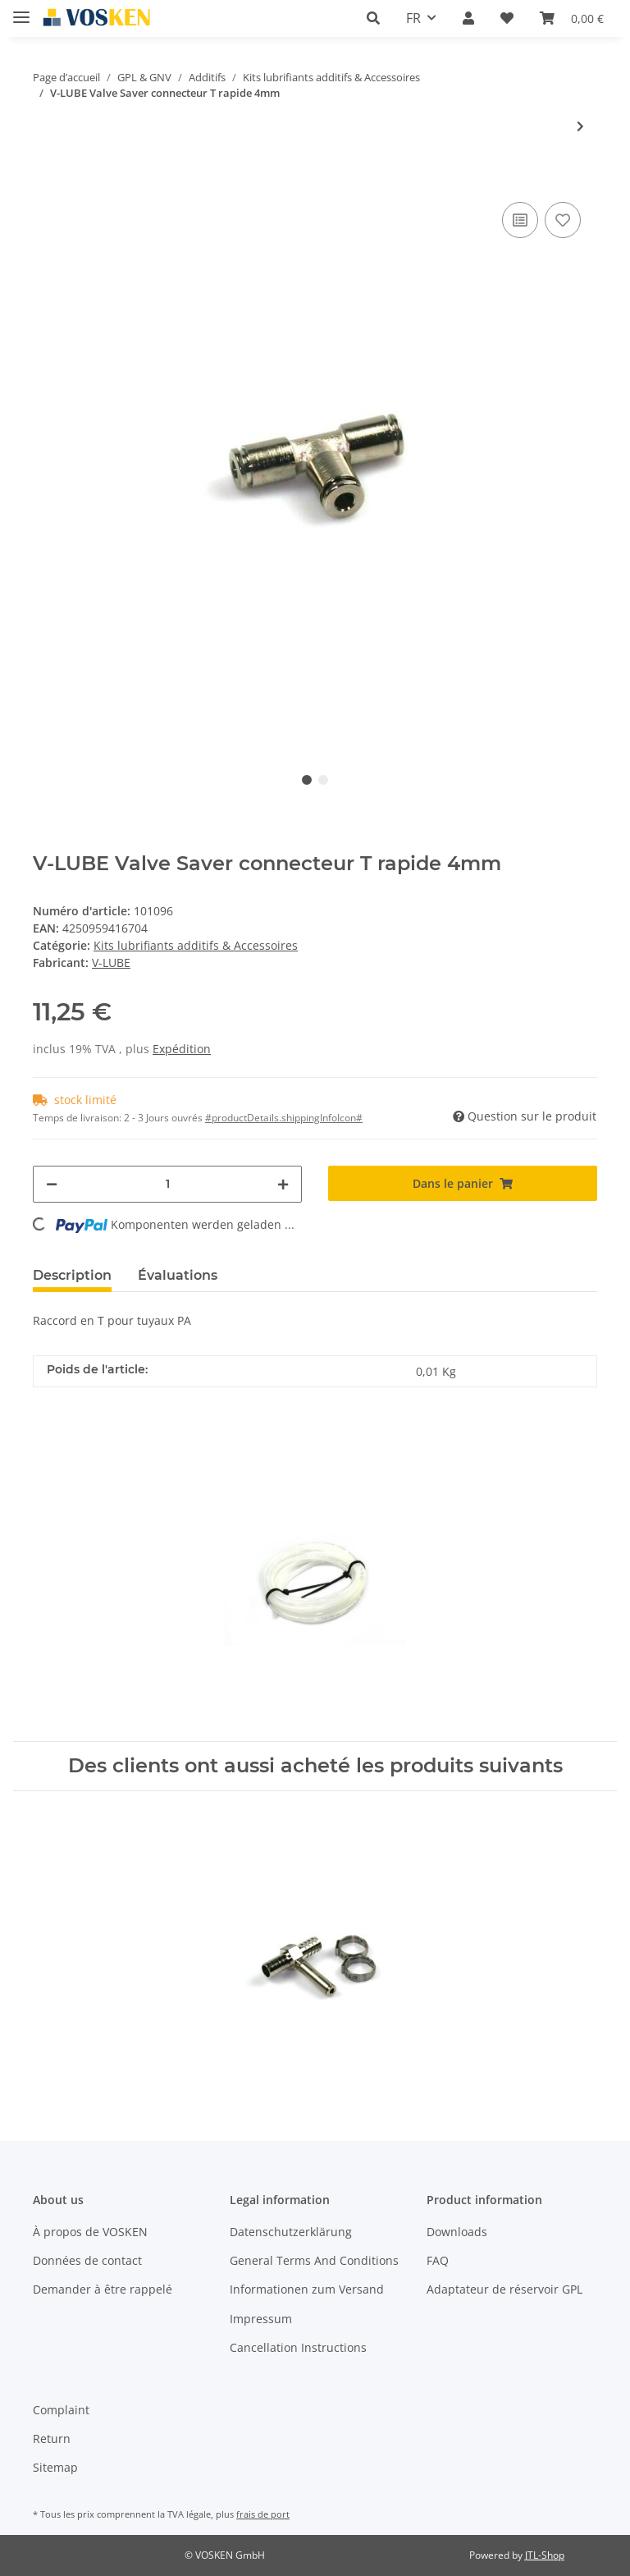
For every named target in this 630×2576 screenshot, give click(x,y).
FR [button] (413, 18)
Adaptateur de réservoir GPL (504, 2289)
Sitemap (55, 2467)
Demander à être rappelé (102, 2289)
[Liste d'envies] (507, 18)
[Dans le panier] (46, 173)
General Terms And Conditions (314, 2260)
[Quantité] (167, 1184)
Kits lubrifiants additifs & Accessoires (196, 945)
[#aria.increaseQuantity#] (283, 1184)
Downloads (457, 2231)
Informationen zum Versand (307, 2289)
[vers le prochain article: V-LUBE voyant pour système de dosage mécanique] (580, 126)
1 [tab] (307, 780)
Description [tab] (72, 1275)
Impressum (261, 2318)
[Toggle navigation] (21, 10)
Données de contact (87, 2260)
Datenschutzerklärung (291, 2231)
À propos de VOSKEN (90, 2231)
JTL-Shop (544, 2555)
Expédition (182, 1049)
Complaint (61, 2410)
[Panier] (572, 18)
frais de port (263, 2514)
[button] (373, 18)
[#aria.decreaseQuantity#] (52, 1184)
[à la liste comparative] (520, 220)
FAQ (438, 2260)
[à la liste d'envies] (563, 220)
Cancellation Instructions (298, 2347)
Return (52, 2438)
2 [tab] (323, 780)
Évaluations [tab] (177, 1275)
